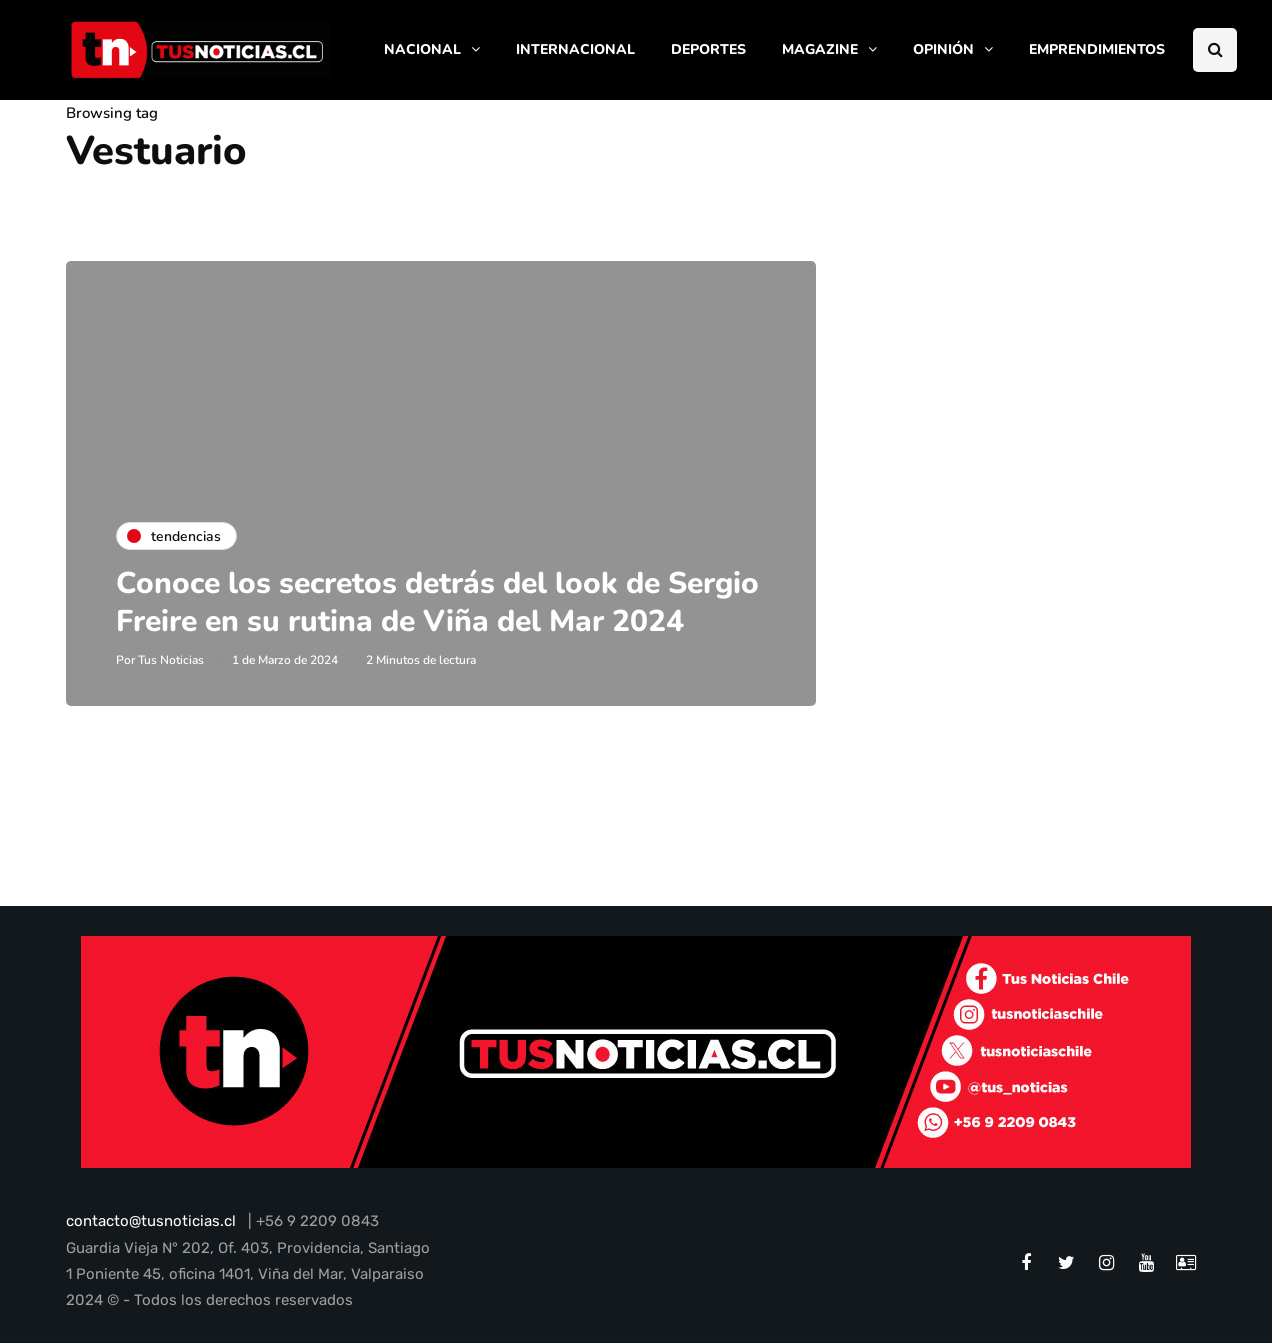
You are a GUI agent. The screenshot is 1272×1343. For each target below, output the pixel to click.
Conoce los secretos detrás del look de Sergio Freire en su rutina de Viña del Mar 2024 (437, 602)
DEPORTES (708, 49)
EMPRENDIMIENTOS (1097, 49)
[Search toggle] (1215, 50)
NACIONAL (422, 49)
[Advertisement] (1041, 398)
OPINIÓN (943, 49)
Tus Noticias (171, 660)
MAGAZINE (820, 49)
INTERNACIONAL (575, 49)
